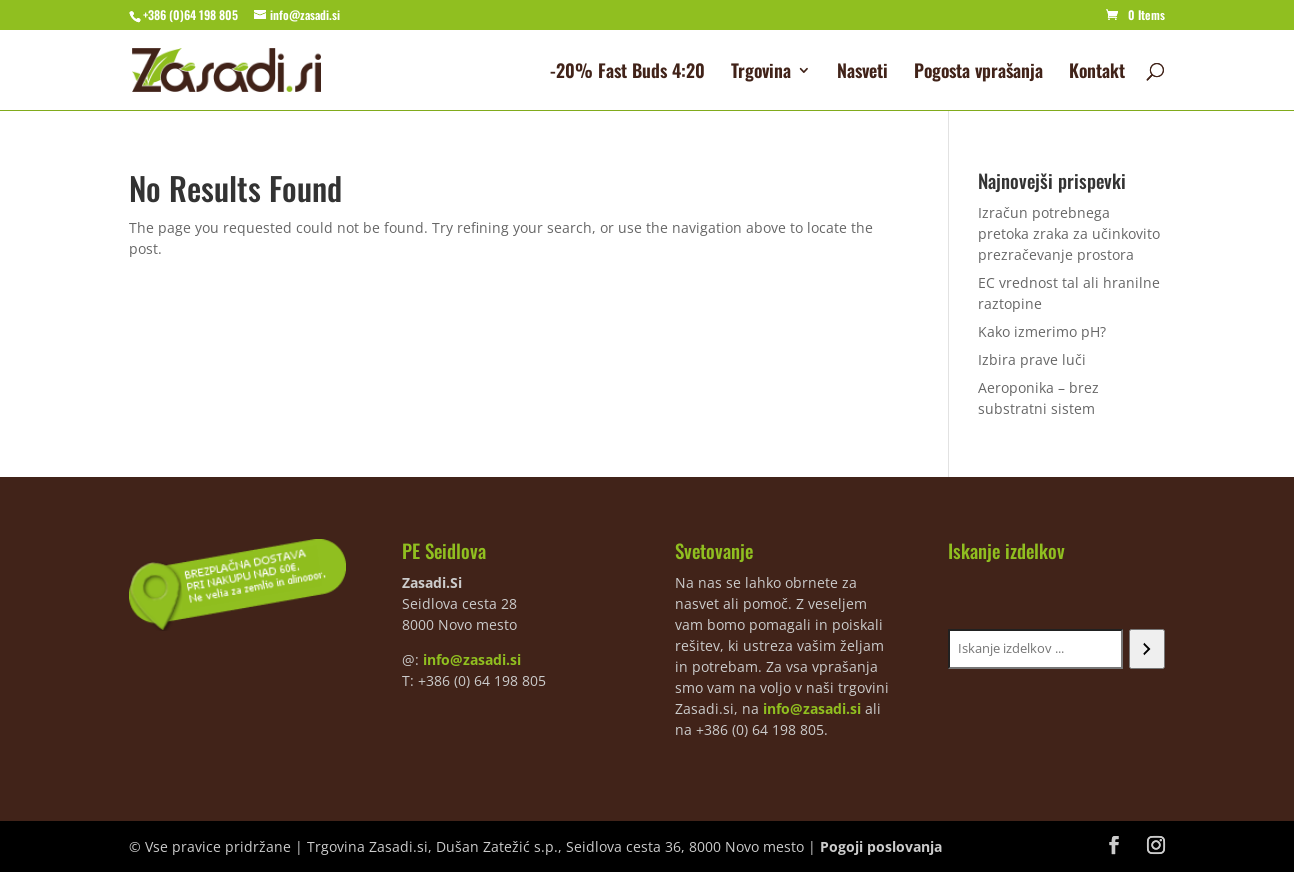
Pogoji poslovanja (881, 846)
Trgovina (761, 73)
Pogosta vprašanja (978, 73)
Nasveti (862, 73)
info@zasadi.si (472, 659)
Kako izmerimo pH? (1042, 331)
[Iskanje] (1146, 649)
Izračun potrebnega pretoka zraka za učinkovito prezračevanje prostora (1069, 233)
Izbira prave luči (1032, 359)
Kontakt (1097, 73)
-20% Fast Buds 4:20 (627, 73)
